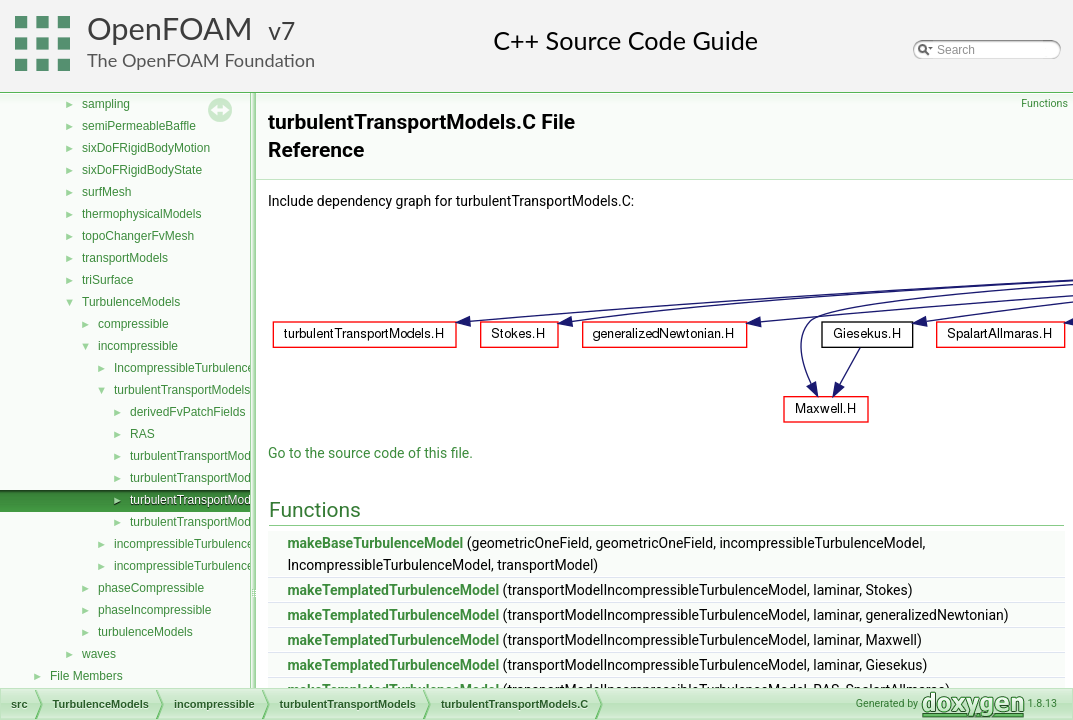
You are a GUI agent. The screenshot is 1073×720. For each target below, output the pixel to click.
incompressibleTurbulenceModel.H (206, 566)
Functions (1044, 103)
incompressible (138, 346)
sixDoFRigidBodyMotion (146, 148)
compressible (133, 324)
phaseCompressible (151, 588)
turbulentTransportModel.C (201, 456)
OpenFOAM (170, 28)
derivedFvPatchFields (187, 412)
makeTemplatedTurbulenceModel (393, 590)
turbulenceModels (145, 632)
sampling (106, 104)
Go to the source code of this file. (370, 453)
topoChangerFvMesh (138, 236)
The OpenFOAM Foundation (201, 60)
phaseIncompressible (154, 610)
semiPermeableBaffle (139, 126)
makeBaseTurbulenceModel (375, 543)
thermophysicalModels (141, 214)
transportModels (125, 258)
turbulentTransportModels (182, 390)
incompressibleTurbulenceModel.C (206, 544)
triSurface (107, 280)
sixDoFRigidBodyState (142, 170)
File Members (86, 676)
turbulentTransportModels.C (204, 500)
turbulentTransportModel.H (201, 478)
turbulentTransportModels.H (204, 522)
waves (99, 654)
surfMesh (106, 192)
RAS (142, 434)
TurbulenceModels (131, 302)
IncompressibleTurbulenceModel (200, 368)
